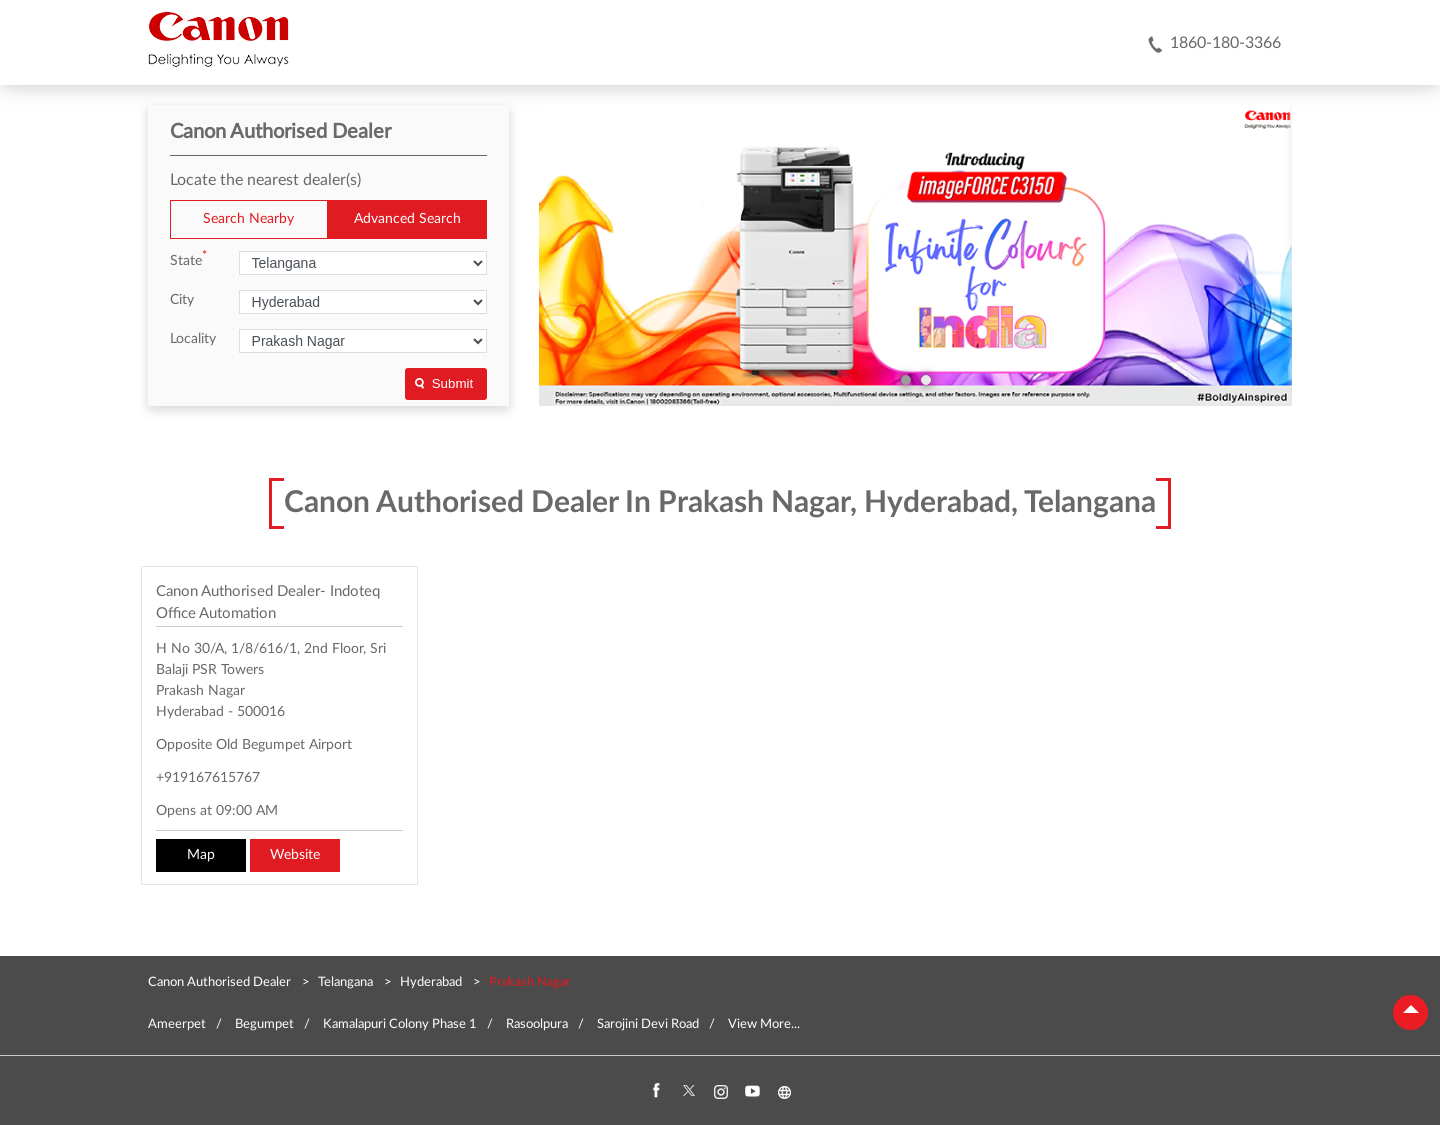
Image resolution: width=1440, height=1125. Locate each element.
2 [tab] (926, 380)
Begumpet (264, 1024)
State (188, 259)
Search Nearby (248, 219)
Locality (193, 339)
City (182, 300)
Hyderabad (431, 982)
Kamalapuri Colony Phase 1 (400, 1024)
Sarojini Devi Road (648, 1024)
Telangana (345, 982)
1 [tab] (906, 380)
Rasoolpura (537, 1024)
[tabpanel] (916, 256)
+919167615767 (208, 778)
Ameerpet (177, 1024)
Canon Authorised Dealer (221, 982)
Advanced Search (407, 219)
